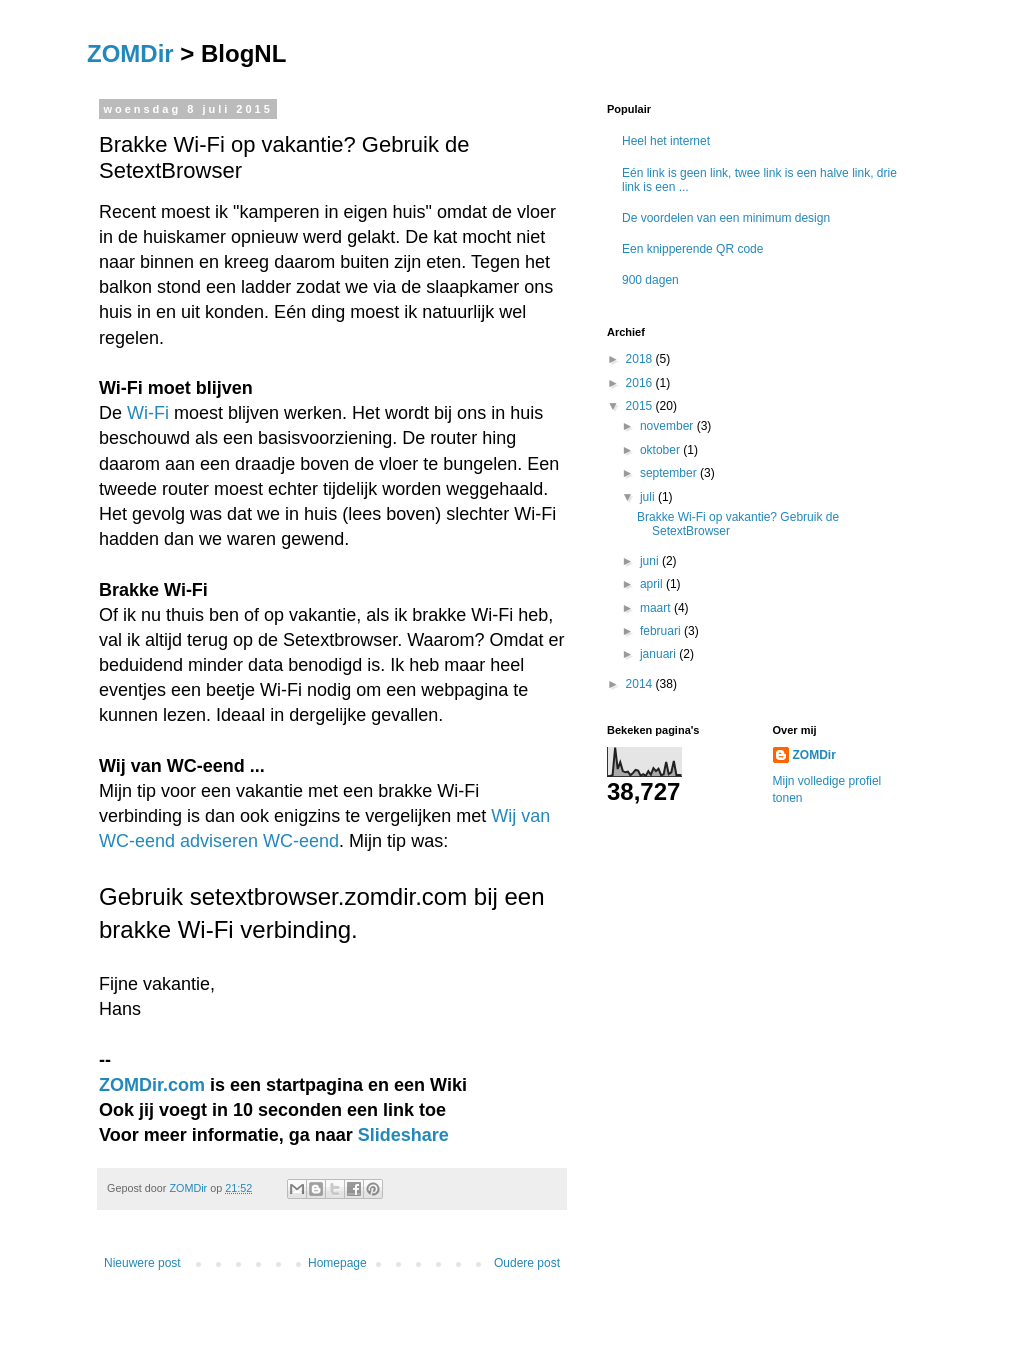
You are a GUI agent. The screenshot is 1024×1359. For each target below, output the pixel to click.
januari (659, 654)
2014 (641, 684)
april (653, 584)
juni (651, 561)
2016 (641, 383)
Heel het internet (666, 141)
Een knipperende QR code (692, 249)
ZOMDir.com (152, 1085)
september (670, 473)
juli (649, 497)
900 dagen (650, 280)
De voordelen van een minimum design (726, 218)
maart (657, 608)
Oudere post (527, 1263)
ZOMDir (130, 53)
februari (662, 631)
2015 (641, 406)
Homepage (337, 1263)
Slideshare (403, 1135)
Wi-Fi (148, 413)
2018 (641, 359)
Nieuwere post (142, 1263)
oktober (661, 450)
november (668, 426)
